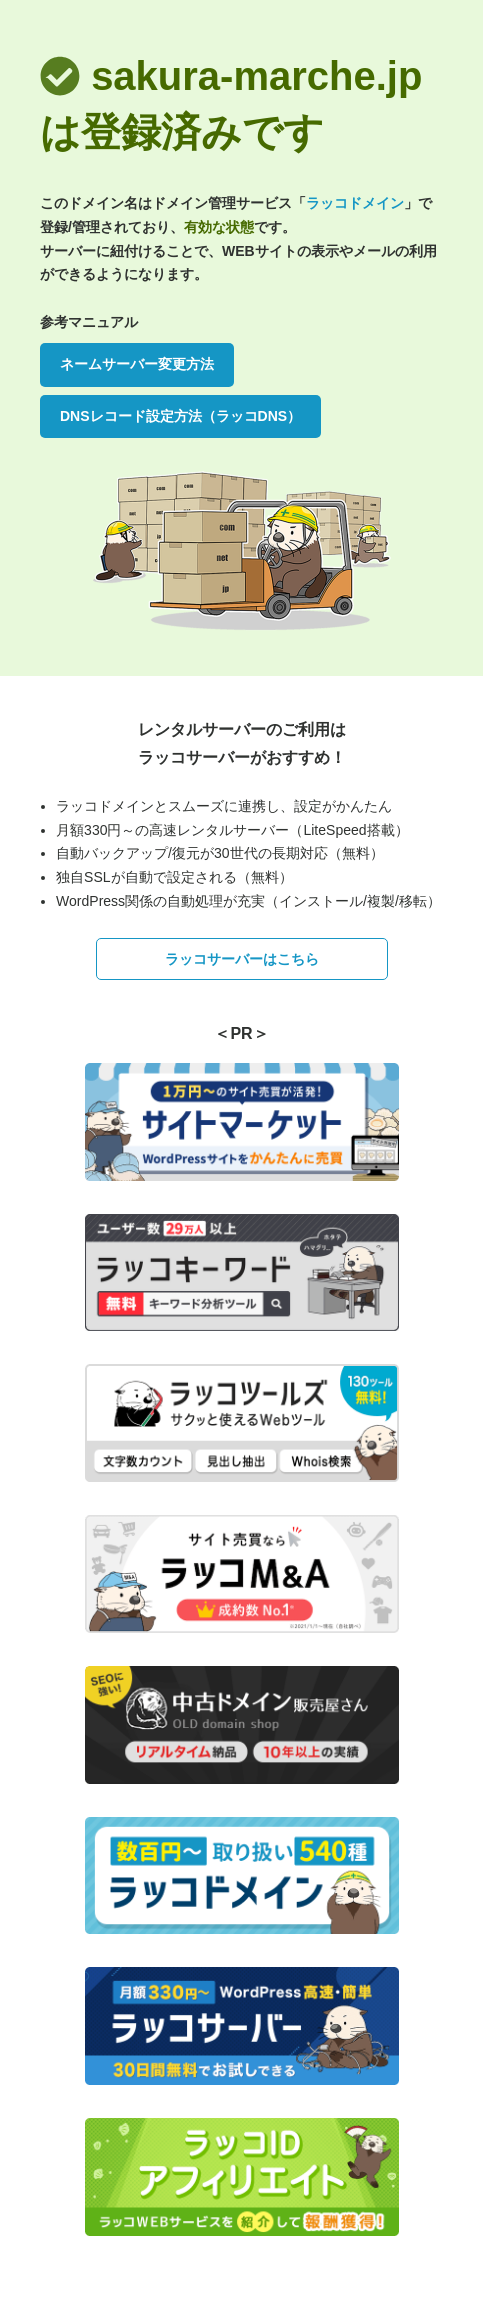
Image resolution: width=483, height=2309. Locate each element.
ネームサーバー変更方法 (137, 364)
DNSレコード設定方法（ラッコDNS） (180, 416)
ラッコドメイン (355, 203)
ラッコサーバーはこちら (242, 959)
